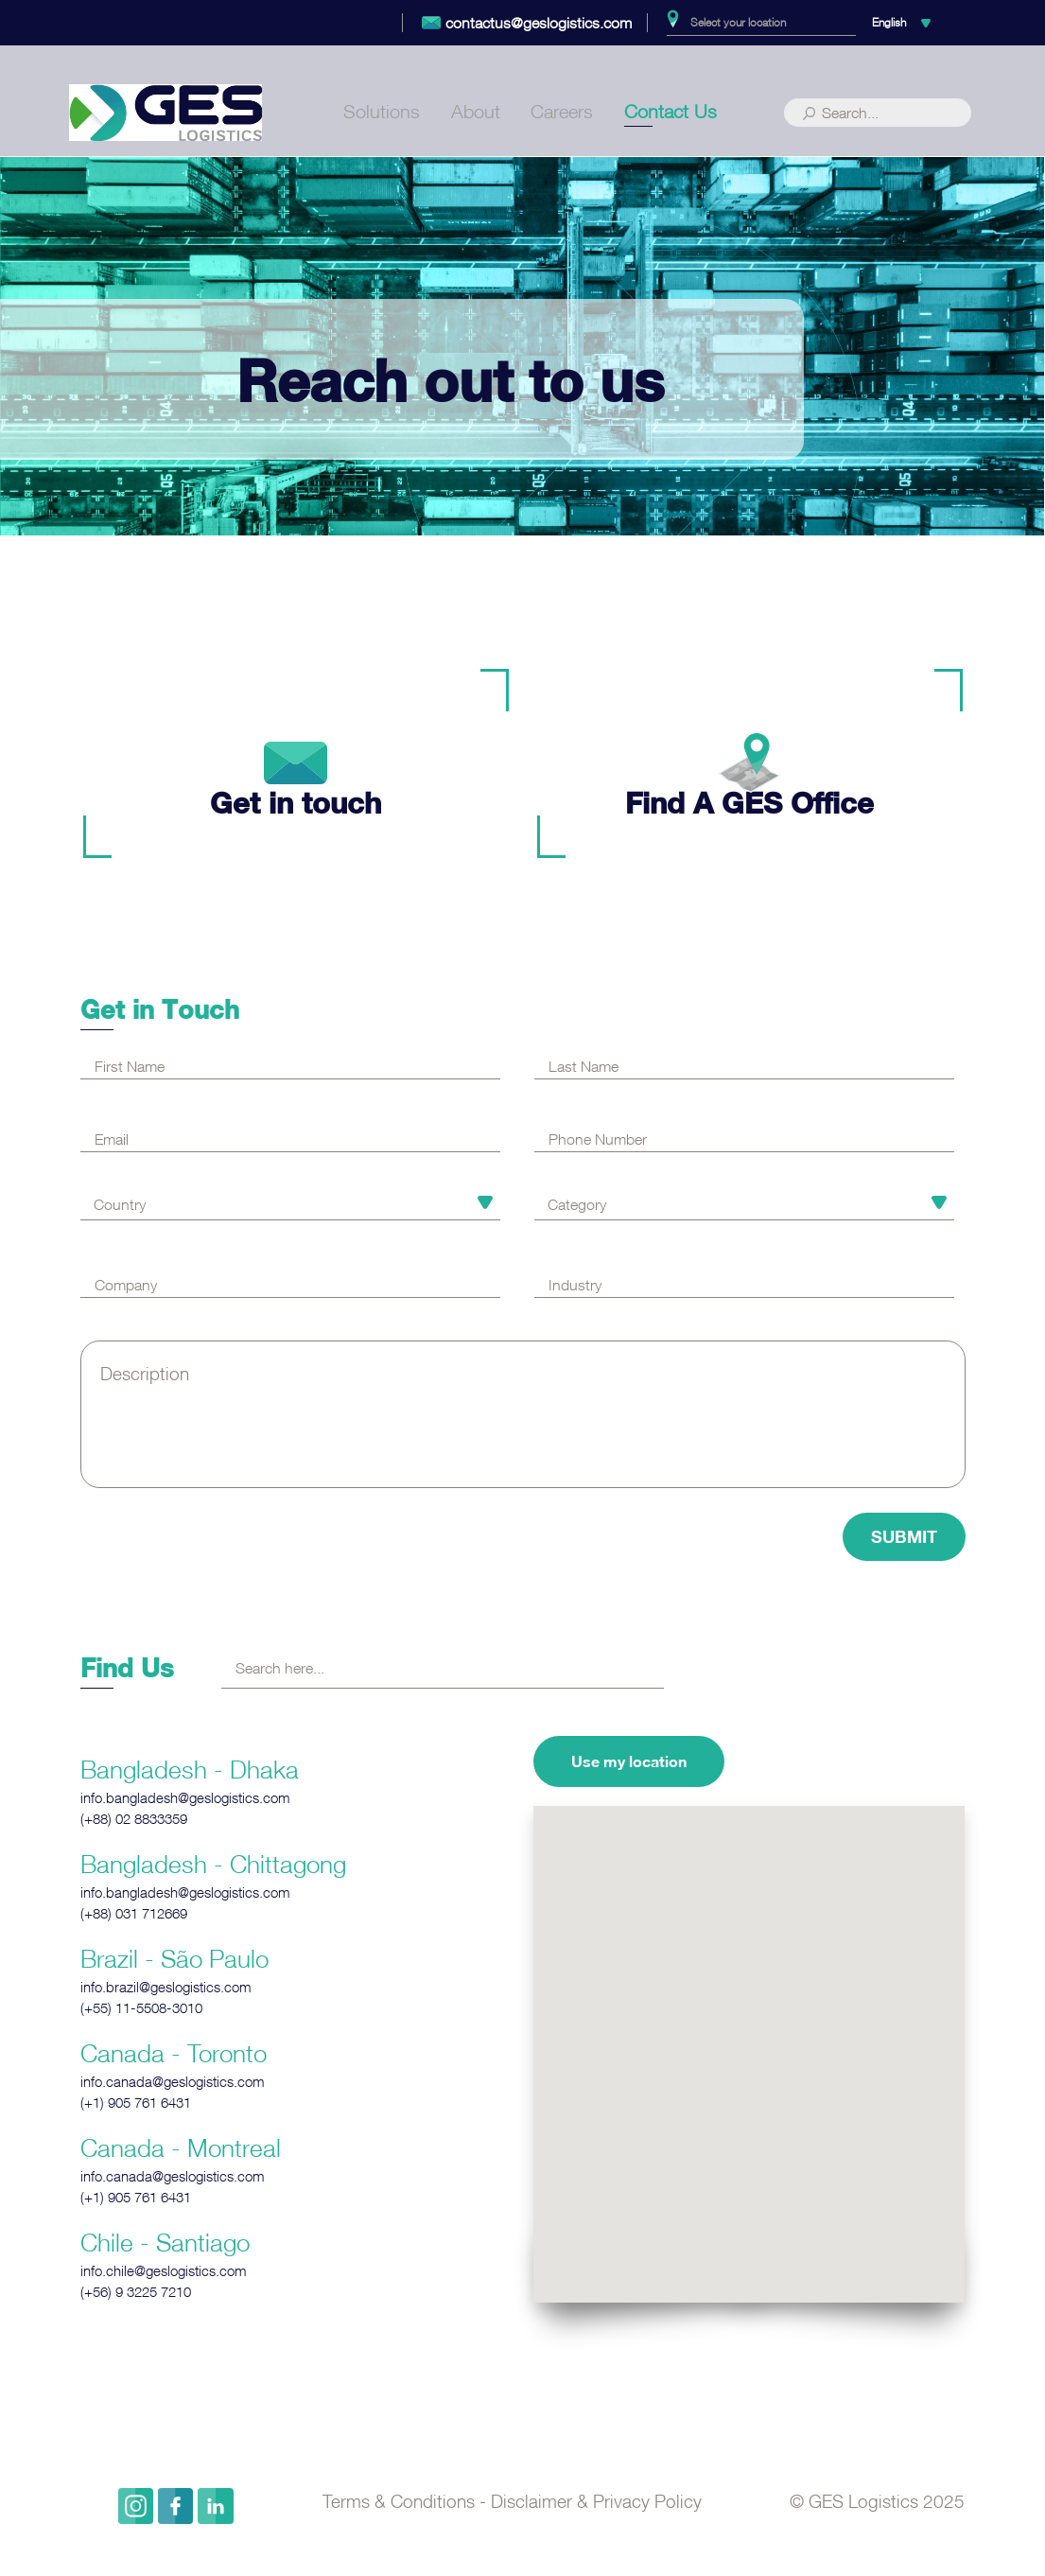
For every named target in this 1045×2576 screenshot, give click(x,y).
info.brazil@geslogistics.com (166, 1987)
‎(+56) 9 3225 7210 (135, 2292)
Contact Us (670, 115)
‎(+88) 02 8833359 (133, 1819)
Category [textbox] (577, 1204)
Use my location (629, 1761)
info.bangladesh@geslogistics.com (185, 1798)
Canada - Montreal (180, 2147)
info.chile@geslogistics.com (163, 2271)
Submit (904, 1536)
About (475, 115)
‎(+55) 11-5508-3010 (141, 2008)
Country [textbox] (120, 1204)
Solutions (381, 115)
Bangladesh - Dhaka (189, 1769)
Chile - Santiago (165, 2242)
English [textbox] (889, 22)
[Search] (878, 116)
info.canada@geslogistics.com (172, 2082)
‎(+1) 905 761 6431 (135, 2103)
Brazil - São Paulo (174, 1958)
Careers (562, 115)
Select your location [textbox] (738, 22)
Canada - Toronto (173, 2053)
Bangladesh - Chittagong (213, 1864)
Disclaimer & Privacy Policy (596, 2501)
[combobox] (761, 22)
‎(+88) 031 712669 (133, 1913)
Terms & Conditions (398, 2501)
